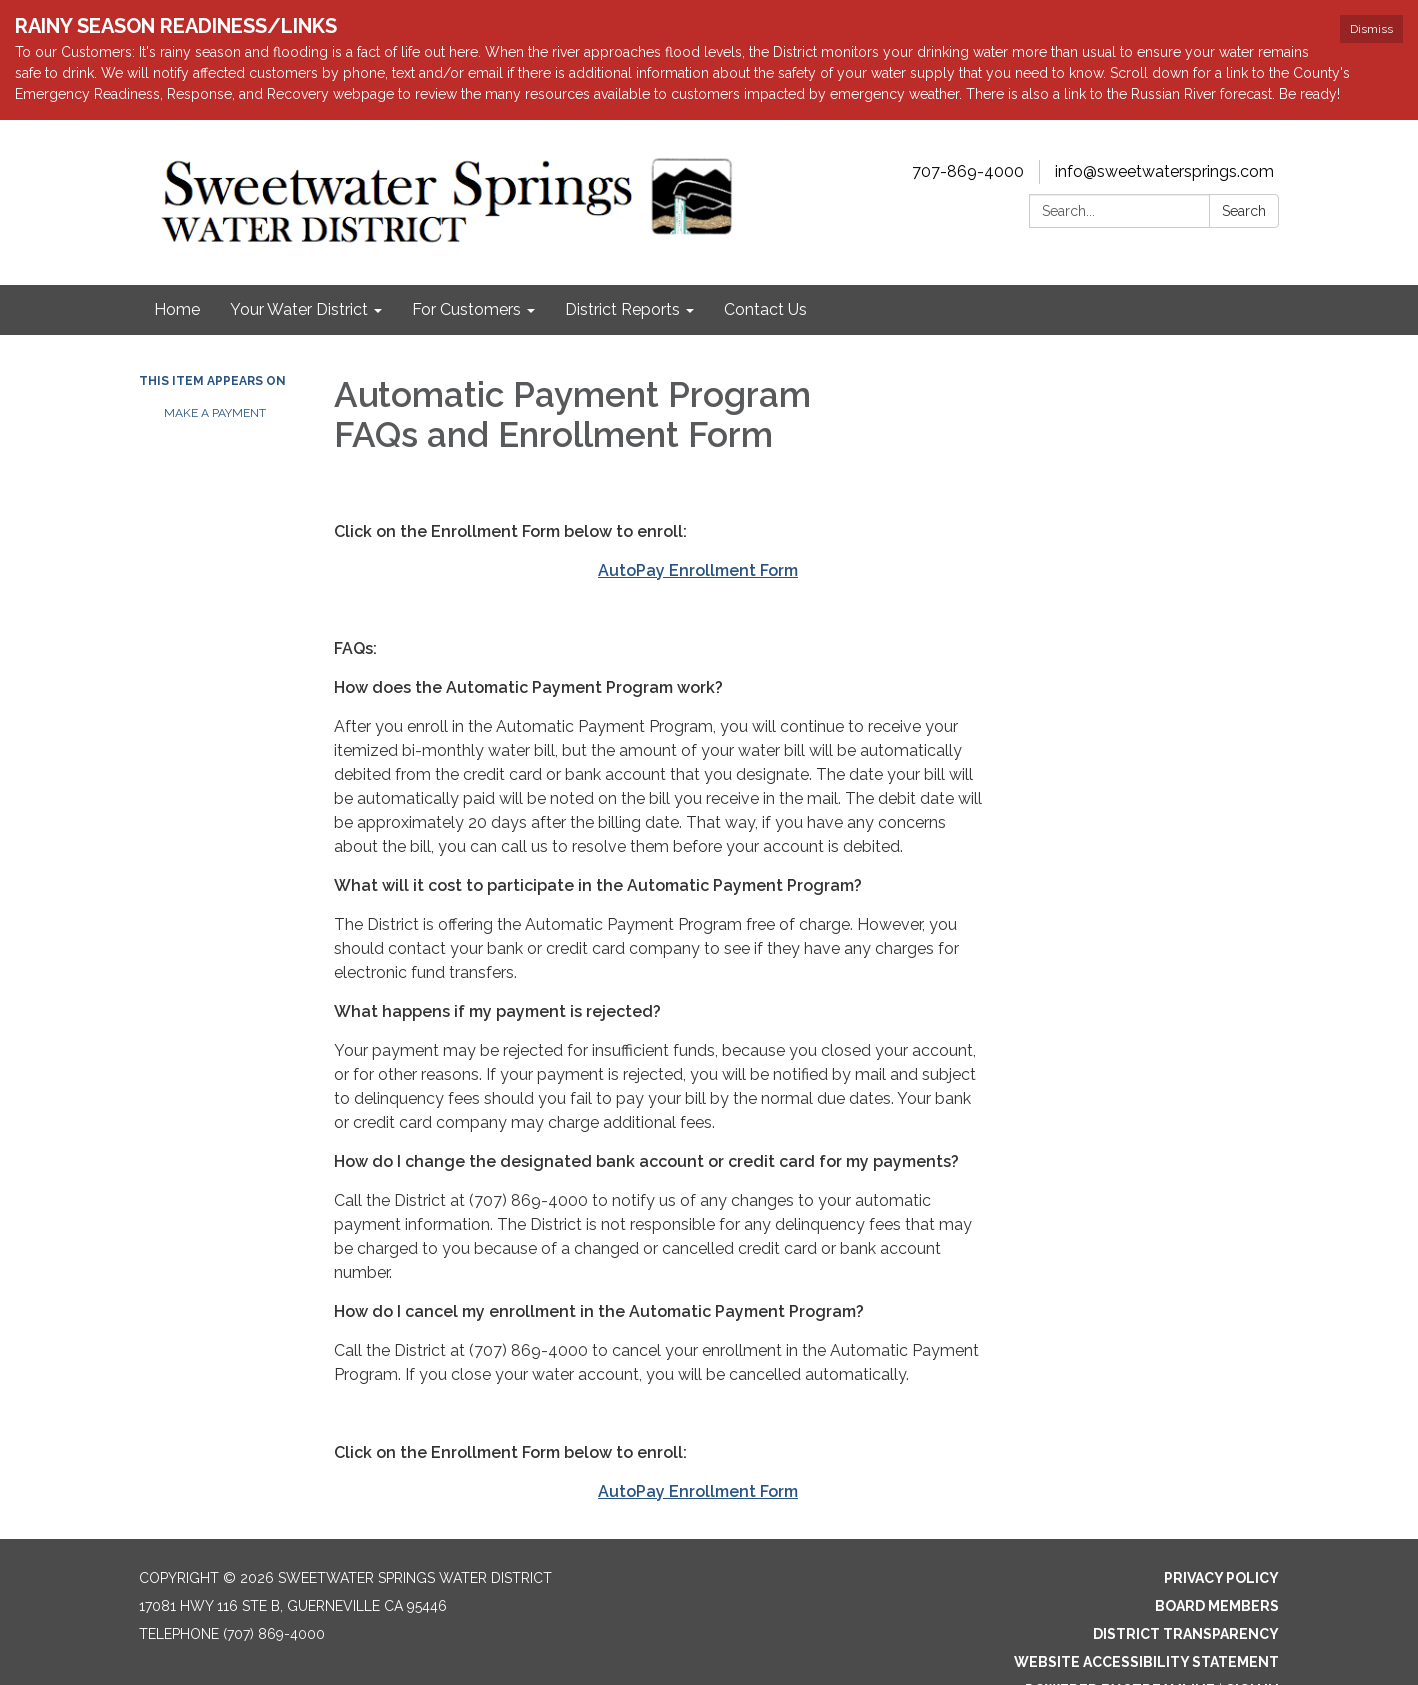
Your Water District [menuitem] (299, 309)
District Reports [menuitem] (622, 309)
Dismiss (1371, 29)
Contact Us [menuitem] (765, 309)
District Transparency (1186, 1634)
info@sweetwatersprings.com (1164, 171)
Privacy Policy (1221, 1578)
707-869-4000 (968, 171)
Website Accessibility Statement (1146, 1662)
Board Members (1217, 1606)
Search (1244, 211)
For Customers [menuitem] (466, 309)
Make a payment (215, 413)
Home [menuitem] (177, 309)
